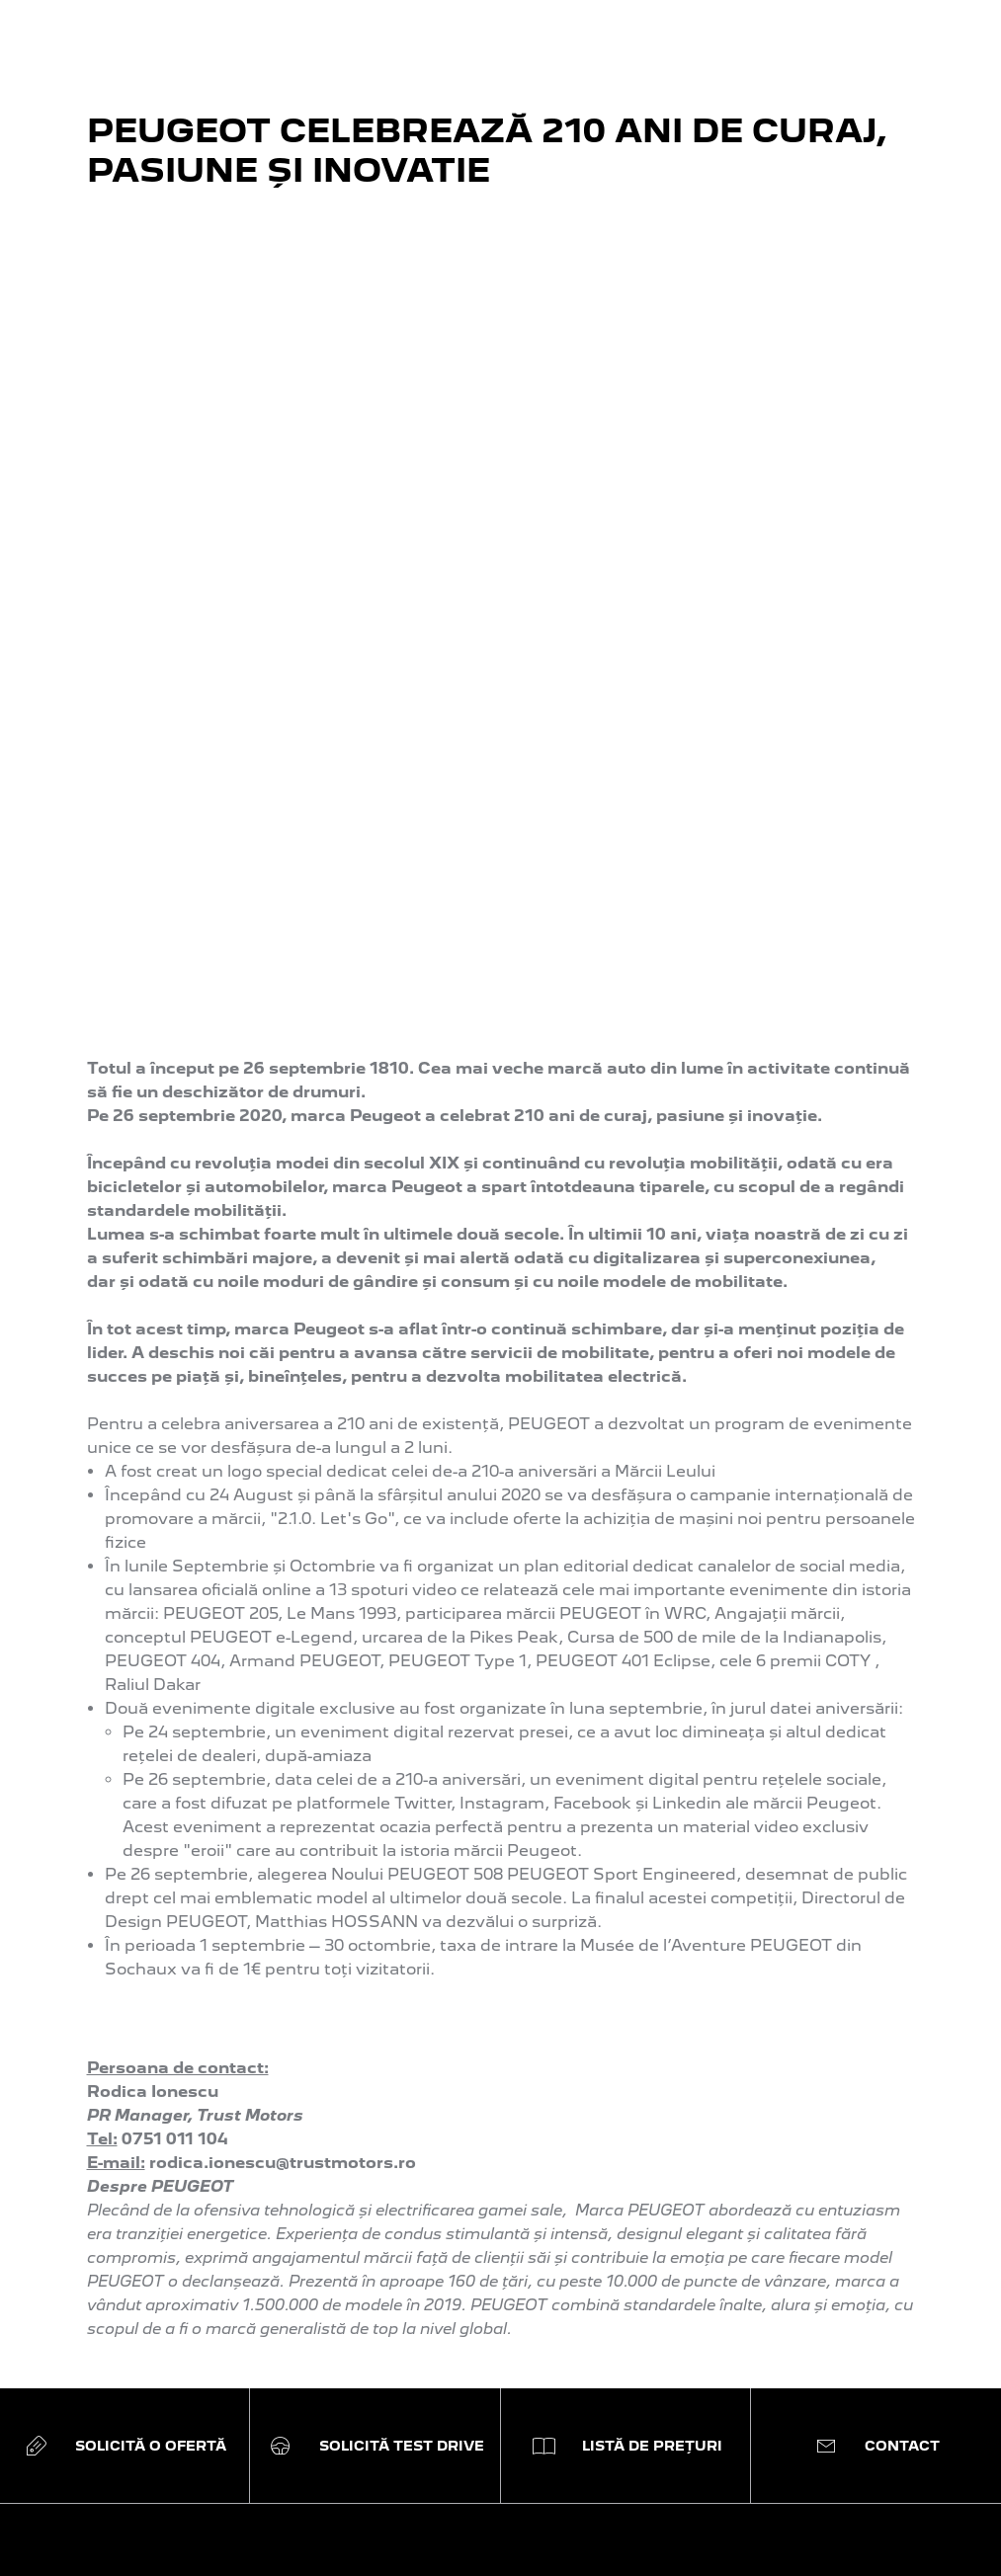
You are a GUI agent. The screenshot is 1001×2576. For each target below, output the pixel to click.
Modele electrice (180, 1880)
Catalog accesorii (698, 1939)
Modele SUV (164, 1939)
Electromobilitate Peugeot (478, 1939)
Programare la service (717, 1860)
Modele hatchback (190, 1959)
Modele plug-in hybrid (203, 1900)
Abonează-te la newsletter (478, 1860)
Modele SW (162, 1979)
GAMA (146, 1818)
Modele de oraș (176, 1919)
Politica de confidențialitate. (786, 2497)
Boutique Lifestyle (446, 1959)
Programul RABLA (445, 1998)
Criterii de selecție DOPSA (476, 1979)
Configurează (426, 1880)
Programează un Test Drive (482, 1919)
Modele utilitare (177, 1998)
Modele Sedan (173, 2058)
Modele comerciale (190, 2038)
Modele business (183, 2018)
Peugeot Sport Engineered (223, 1860)
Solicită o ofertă (434, 1900)
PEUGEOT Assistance (716, 1880)
